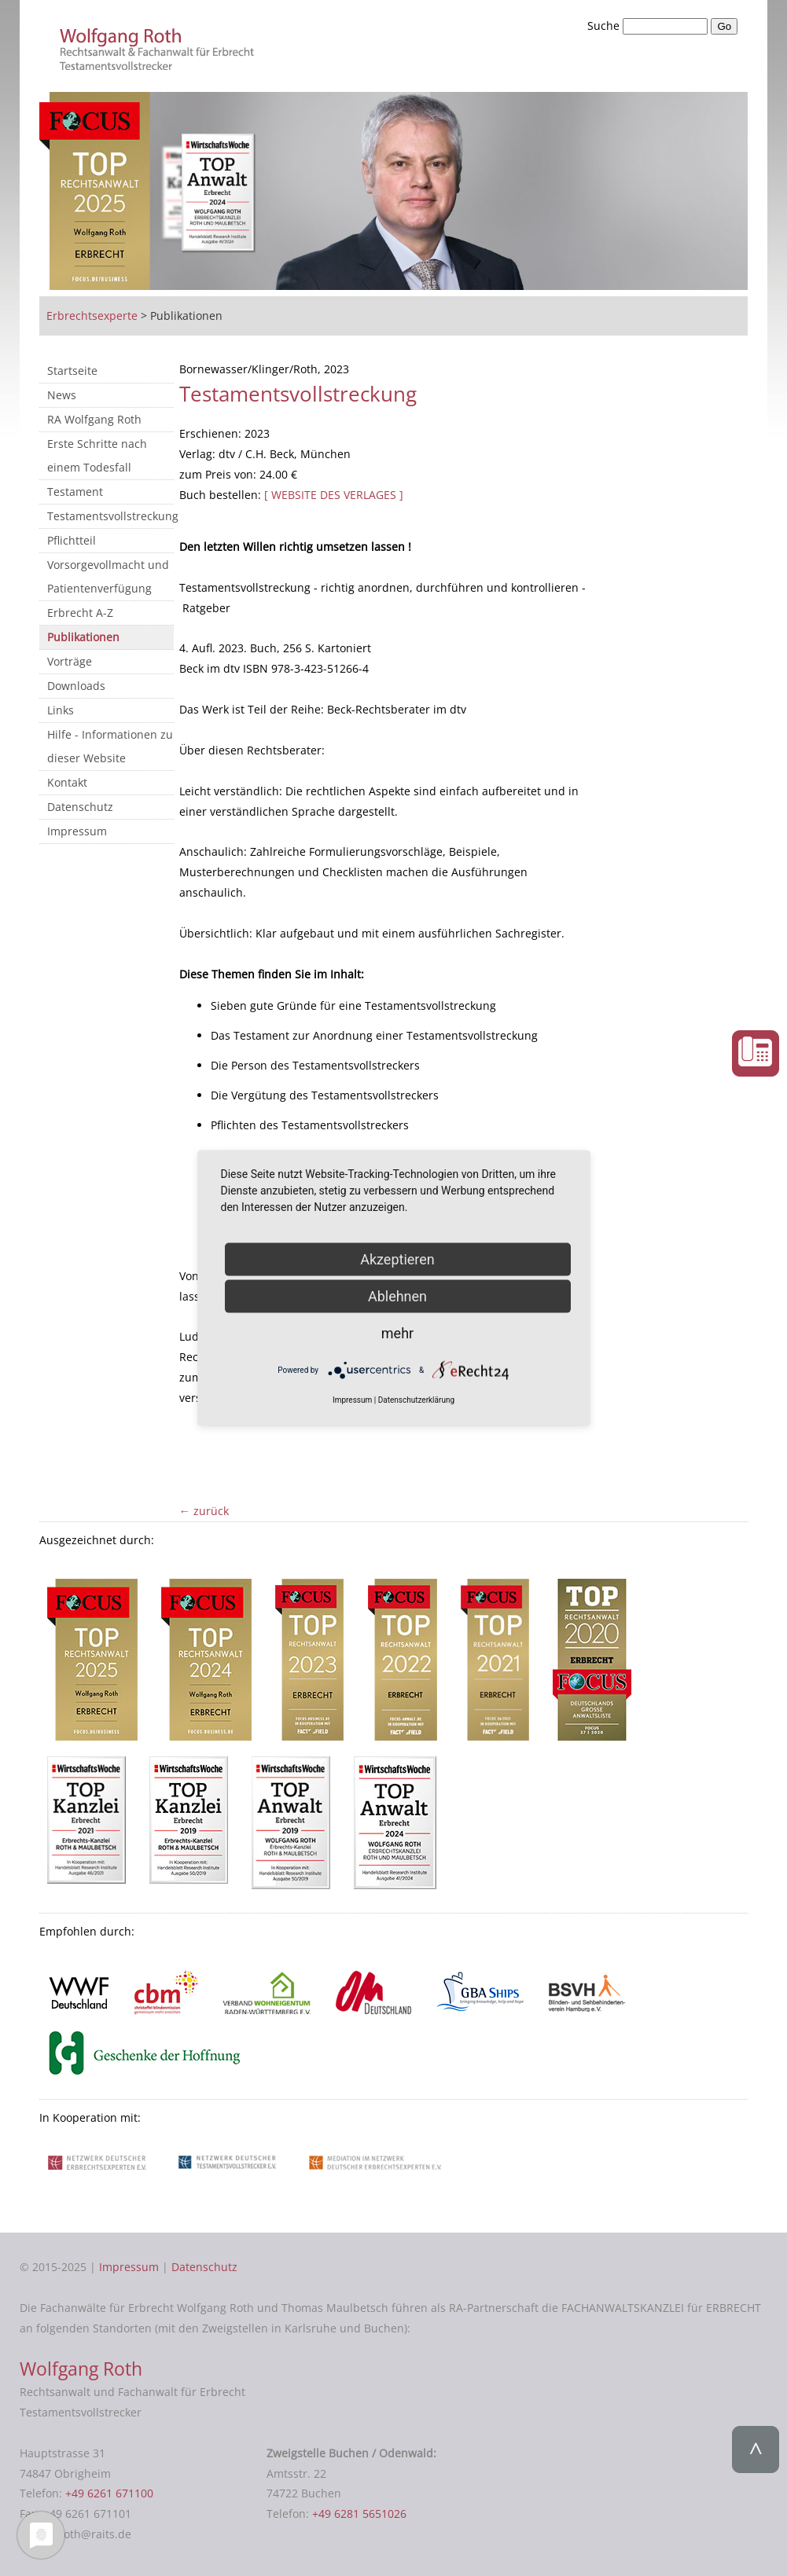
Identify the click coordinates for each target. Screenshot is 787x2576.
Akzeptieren (397, 1259)
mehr (397, 1333)
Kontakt (67, 782)
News (61, 394)
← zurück (204, 1510)
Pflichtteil (71, 540)
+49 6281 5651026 (359, 2513)
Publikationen (83, 636)
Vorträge (69, 661)
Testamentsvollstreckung (110, 515)
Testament (75, 491)
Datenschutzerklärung (416, 1400)
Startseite (72, 370)
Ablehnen (397, 1296)
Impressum (77, 831)
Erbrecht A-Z (80, 612)
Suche (605, 25)
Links (60, 710)
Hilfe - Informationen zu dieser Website (110, 746)
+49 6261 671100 (109, 2493)
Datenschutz (80, 806)
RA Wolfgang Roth (94, 419)
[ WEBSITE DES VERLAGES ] (333, 494)
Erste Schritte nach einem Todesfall (97, 455)
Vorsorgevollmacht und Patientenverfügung (108, 576)
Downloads (76, 685)
